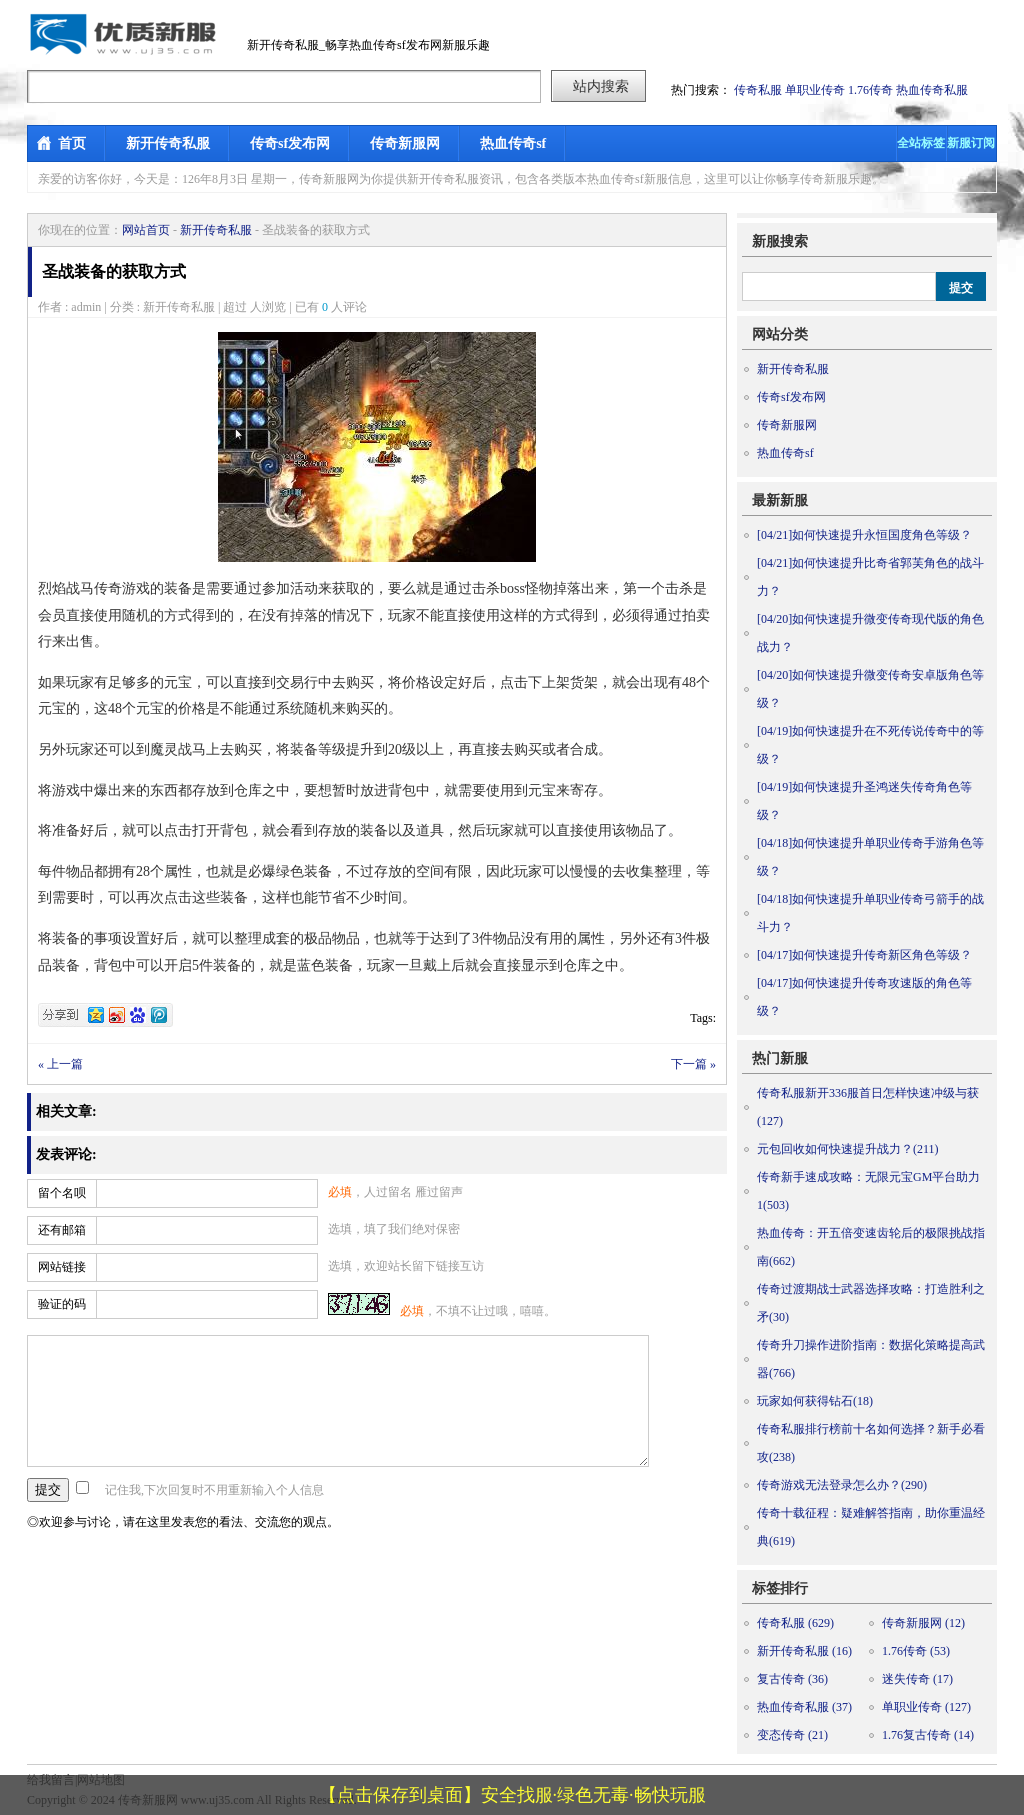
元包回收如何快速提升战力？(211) (848, 1149)
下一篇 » (693, 1064)
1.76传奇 (870, 90)
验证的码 (62, 1304)
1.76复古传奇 (928, 1735)
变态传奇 (792, 1735)
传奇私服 (758, 90)
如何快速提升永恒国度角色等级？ (864, 535)
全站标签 (921, 143)
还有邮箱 (62, 1230)
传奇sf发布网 (290, 143)
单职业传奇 (815, 90)
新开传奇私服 (168, 143)
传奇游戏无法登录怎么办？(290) (842, 1485)
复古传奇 (792, 1679)
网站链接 (62, 1267)
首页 (72, 143)
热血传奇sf (513, 143)
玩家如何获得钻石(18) (815, 1401)
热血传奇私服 (932, 90)
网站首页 (146, 230)
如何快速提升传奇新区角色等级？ (864, 955)
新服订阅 (971, 143)
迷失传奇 (917, 1679)
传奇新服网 (405, 143)
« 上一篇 (60, 1064)
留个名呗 (62, 1193)
